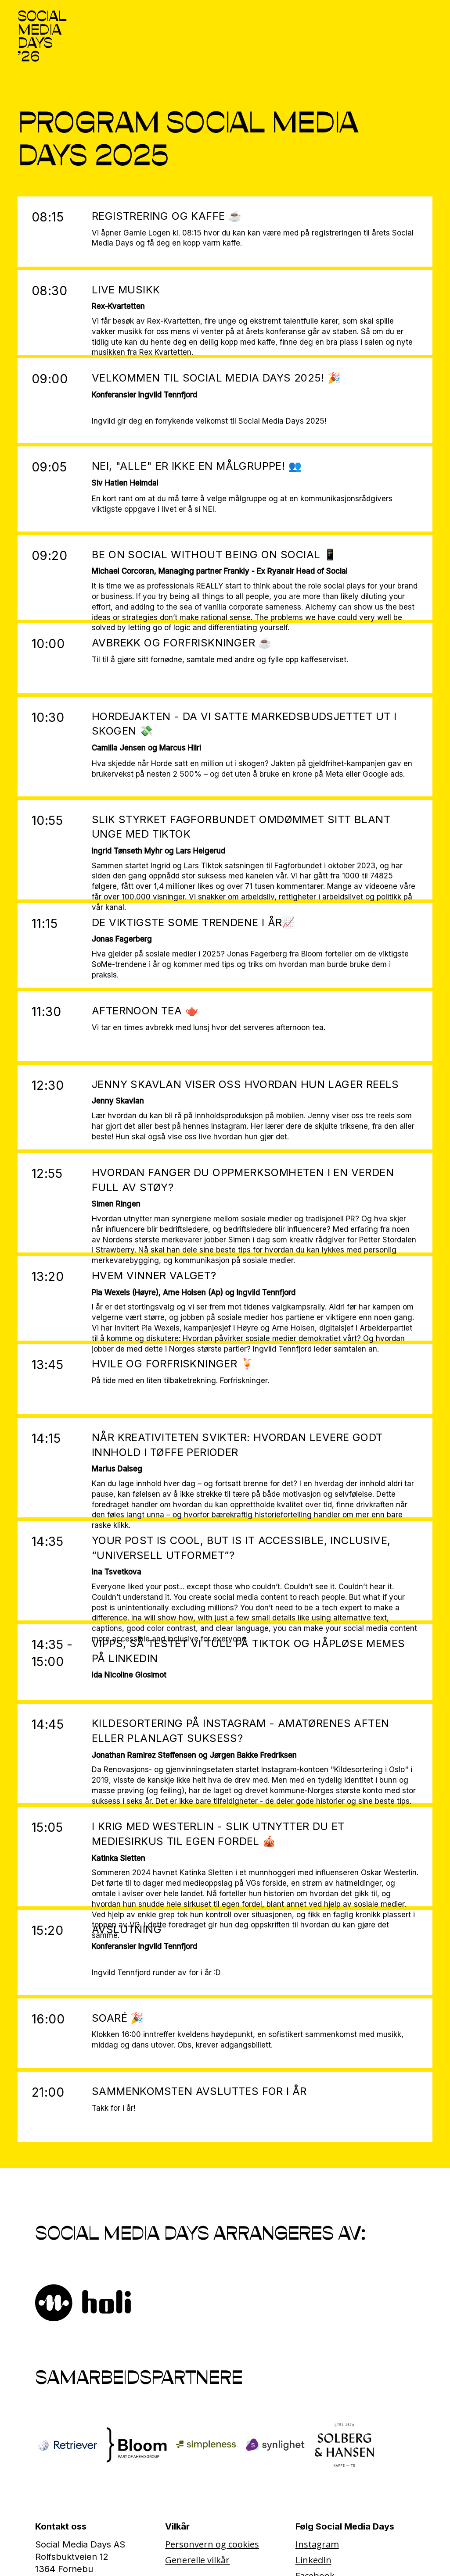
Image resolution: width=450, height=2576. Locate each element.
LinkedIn (313, 2560)
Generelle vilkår (197, 2560)
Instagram (317, 2544)
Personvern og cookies (212, 2544)
